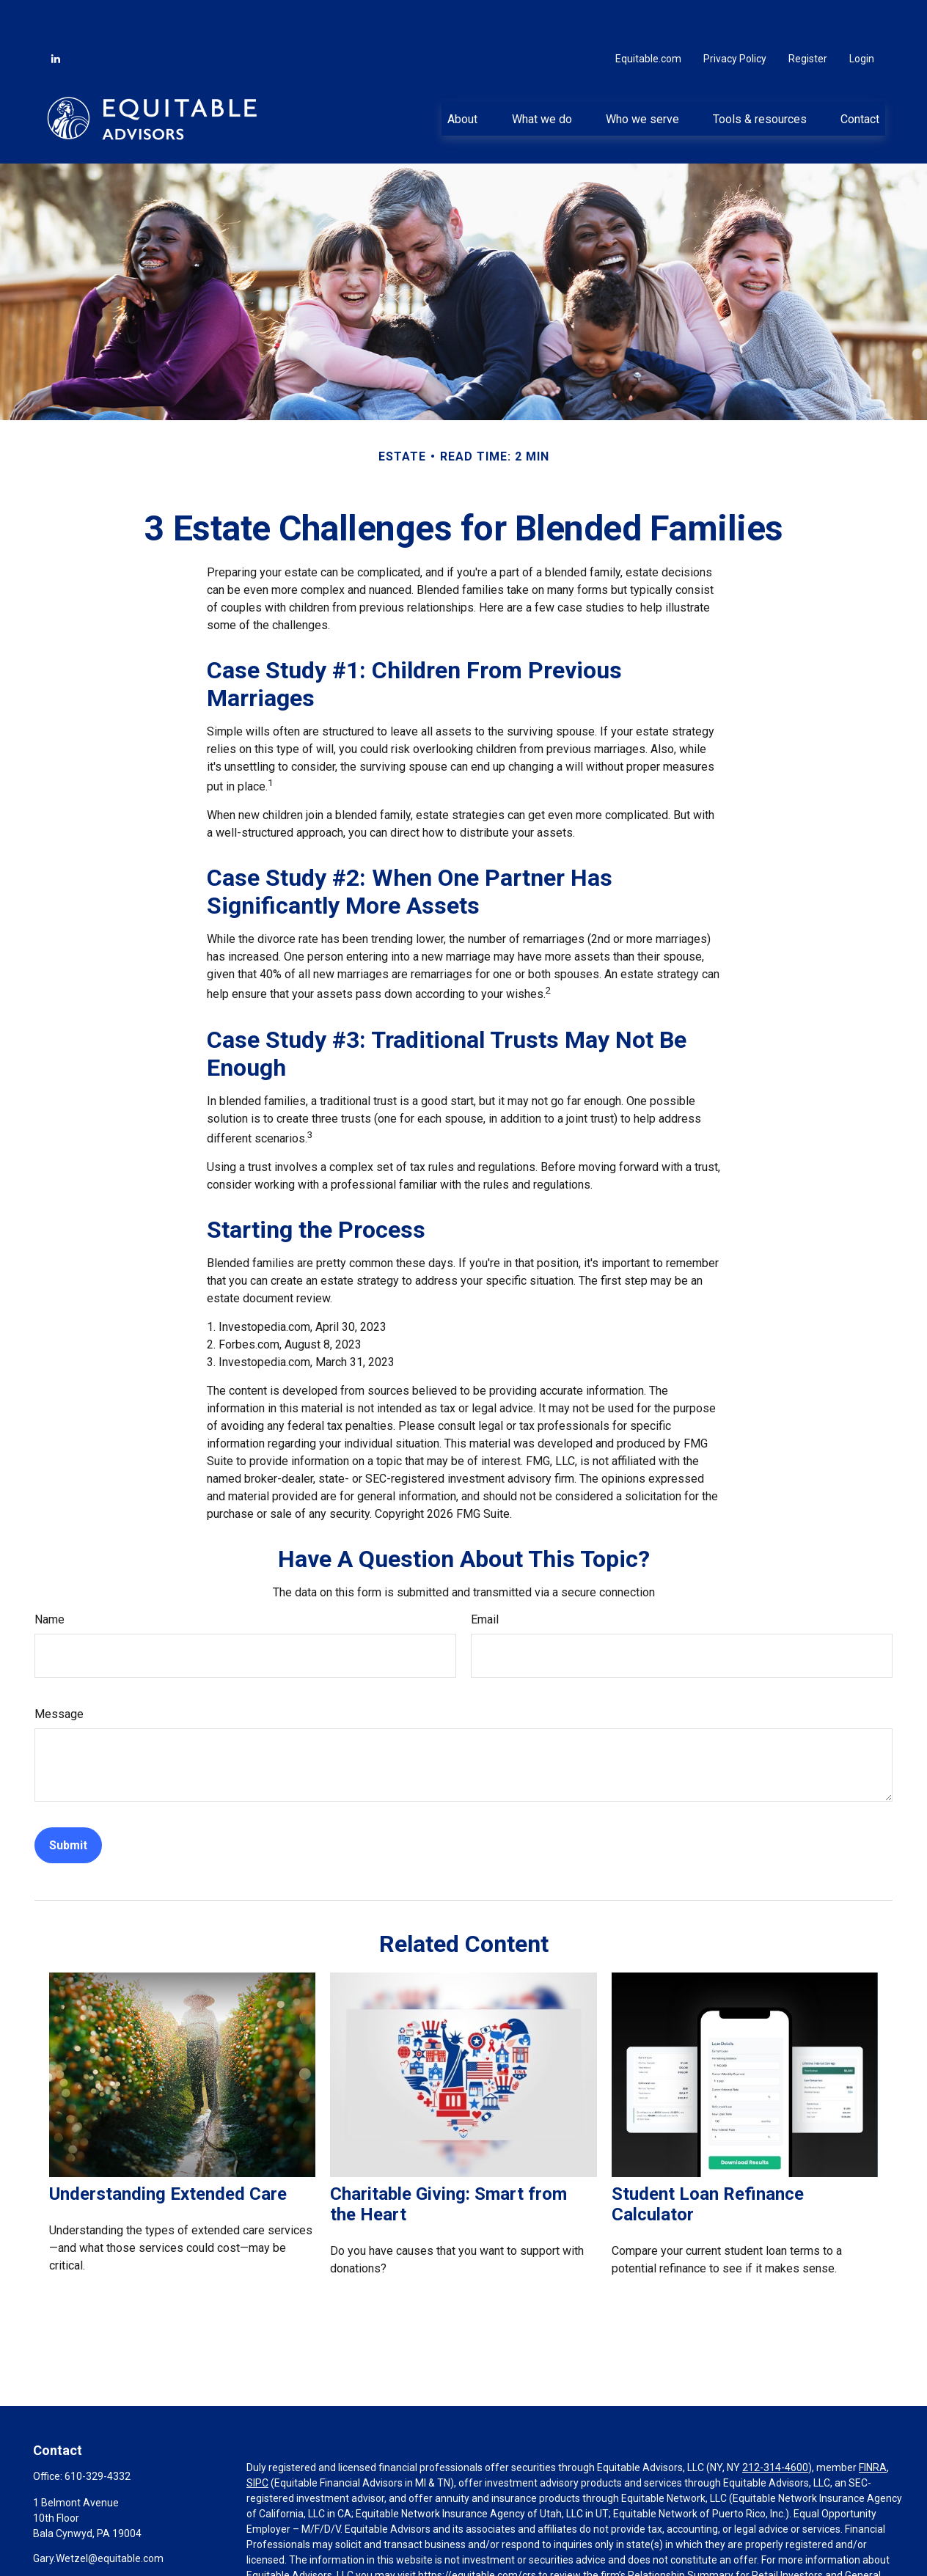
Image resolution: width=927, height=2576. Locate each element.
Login (861, 15)
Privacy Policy (734, 15)
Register (807, 15)
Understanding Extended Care (168, 2150)
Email (485, 1575)
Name (49, 1575)
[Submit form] (68, 1801)
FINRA (873, 2423)
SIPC (257, 2439)
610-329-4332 (98, 2432)
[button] (462, 74)
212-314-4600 (775, 2423)
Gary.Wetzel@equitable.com (98, 2514)
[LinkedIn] (56, 14)
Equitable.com (648, 15)
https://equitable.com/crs (477, 2531)
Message (59, 1670)
